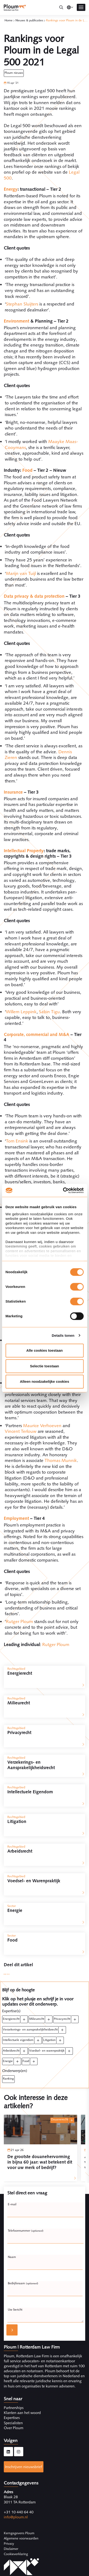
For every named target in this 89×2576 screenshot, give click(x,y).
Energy (11, 189)
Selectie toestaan (44, 1366)
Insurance (14, 792)
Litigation (49, 2040)
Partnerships (13, 2407)
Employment (17, 1518)
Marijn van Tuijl (21, 573)
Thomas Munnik (61, 1460)
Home (9, 20)
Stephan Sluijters (22, 304)
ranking (8, 2079)
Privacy (9, 2543)
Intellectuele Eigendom (18, 2040)
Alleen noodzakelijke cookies (44, 1381)
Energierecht (11, 2019)
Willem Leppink (21, 1011)
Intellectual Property (24, 850)
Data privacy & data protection (34, 596)
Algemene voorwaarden (21, 2538)
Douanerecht (59, 2119)
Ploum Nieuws (14, 73)
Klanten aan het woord (22, 2412)
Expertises (12, 2417)
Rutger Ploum (19, 1621)
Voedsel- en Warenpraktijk (47, 2051)
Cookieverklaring (16, 2554)
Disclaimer (11, 2549)
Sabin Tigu (49, 1011)
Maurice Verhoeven (42, 1425)
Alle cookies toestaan (44, 1350)
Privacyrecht (62, 2019)
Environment (17, 321)
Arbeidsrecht (11, 2051)
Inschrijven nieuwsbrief (23, 2467)
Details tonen (63, 1335)
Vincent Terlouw (21, 1431)
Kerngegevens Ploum (19, 2533)
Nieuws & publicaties (29, 20)
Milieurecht (36, 2019)
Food (28, 470)
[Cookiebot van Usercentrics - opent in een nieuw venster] (63, 1190)
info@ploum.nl (16, 2517)
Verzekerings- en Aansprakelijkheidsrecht (30, 2029)
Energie (8, 2061)
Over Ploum (13, 2428)
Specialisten (13, 2423)
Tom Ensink (17, 1141)
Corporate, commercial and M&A (36, 1034)
